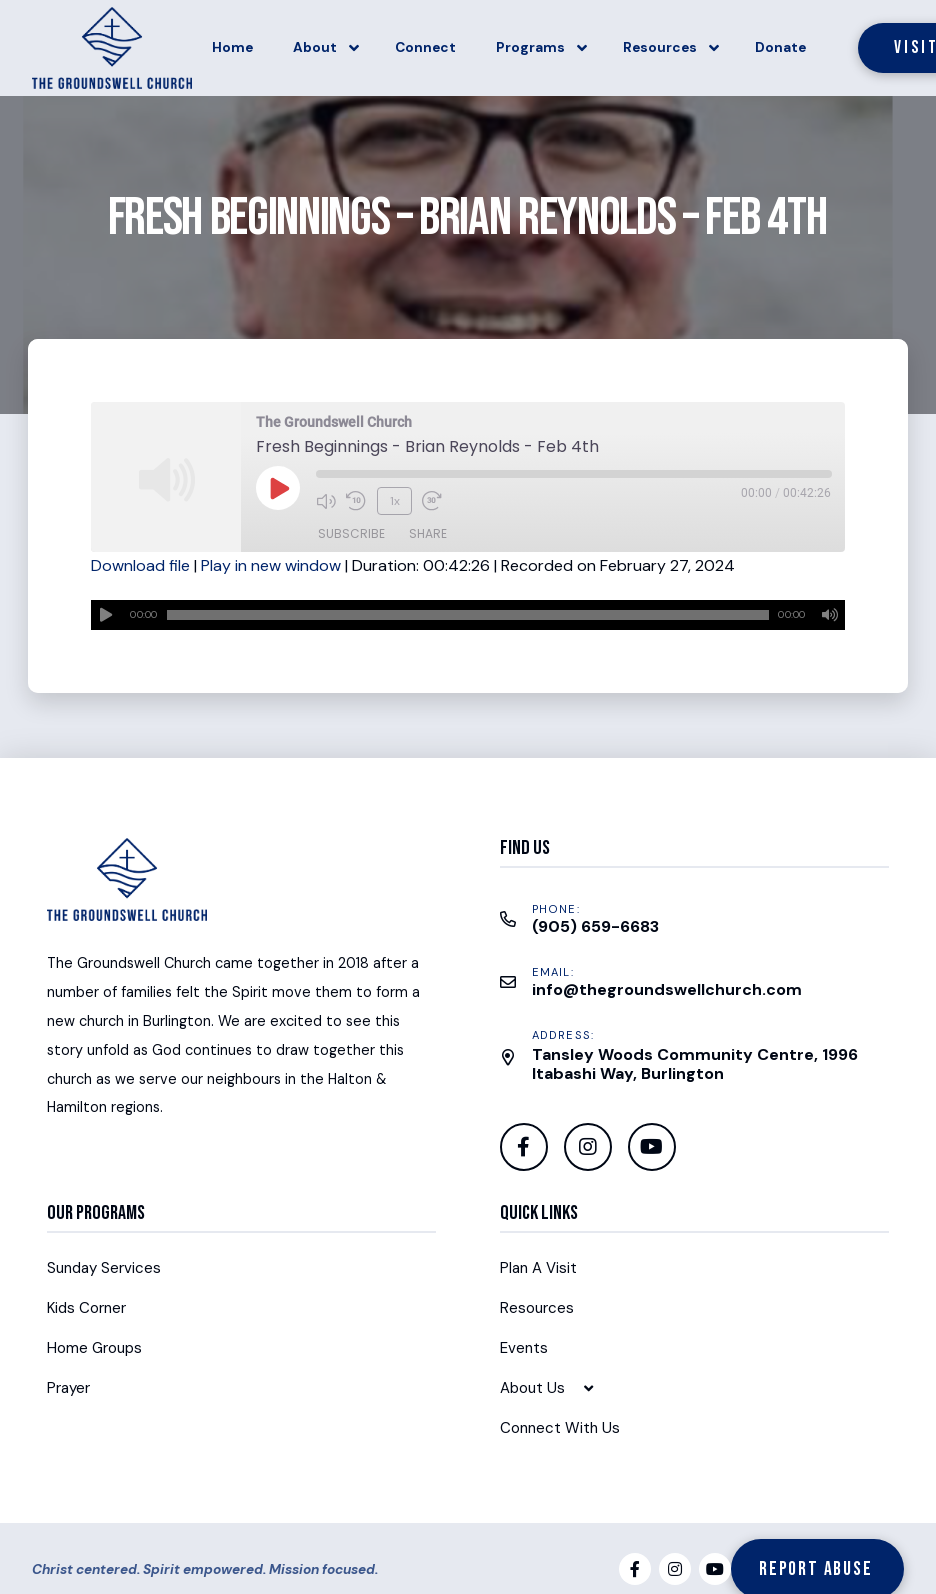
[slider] (468, 615)
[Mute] (830, 615)
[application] (468, 615)
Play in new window (271, 565)
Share (428, 529)
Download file (140, 565)
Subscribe (351, 529)
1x (392, 499)
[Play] (106, 615)
